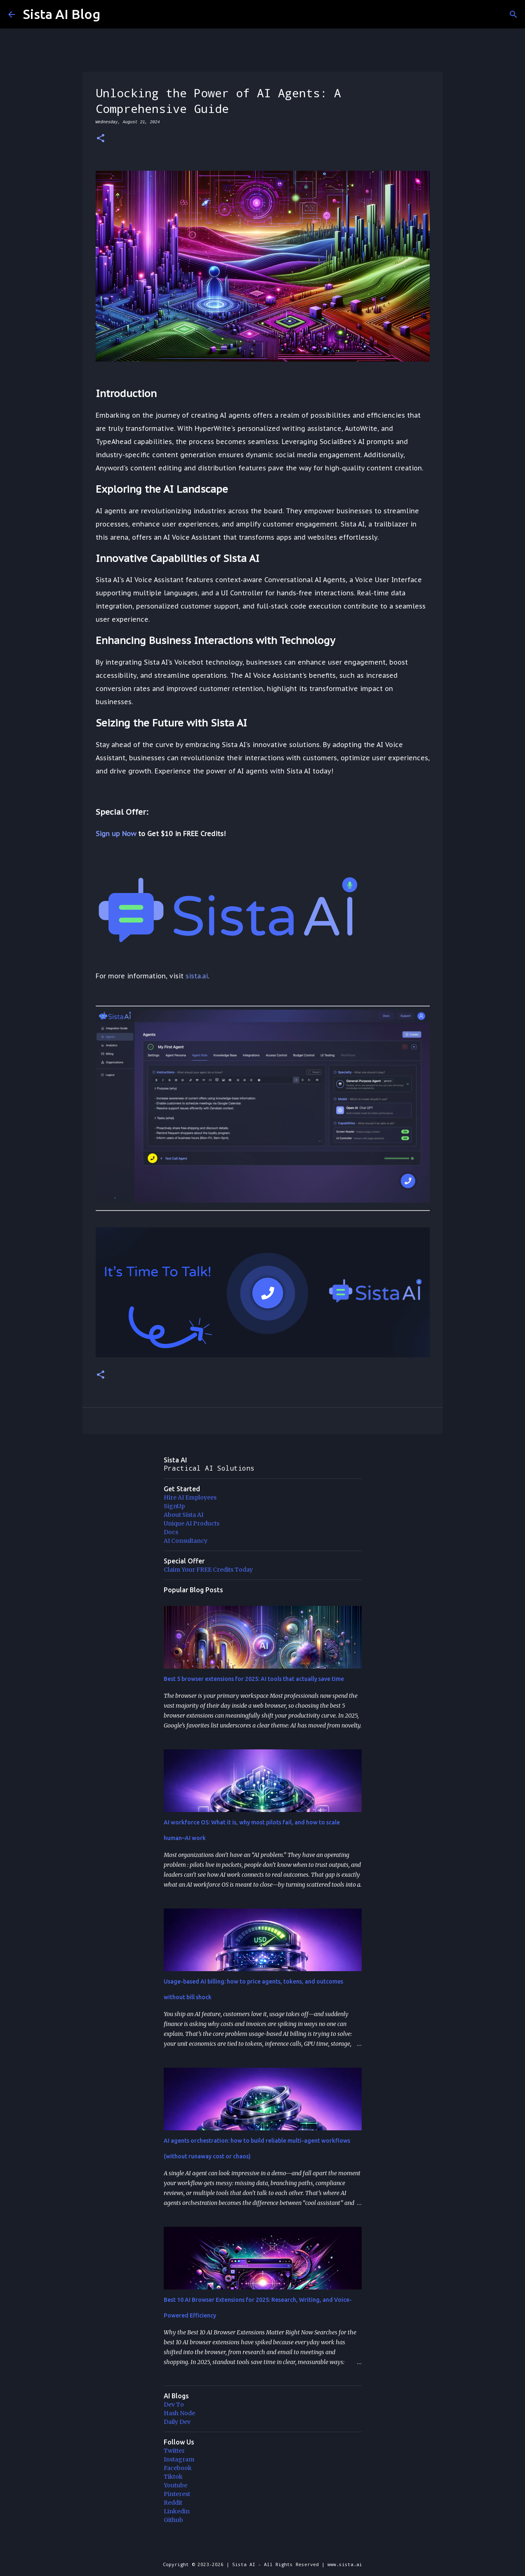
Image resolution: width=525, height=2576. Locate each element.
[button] (101, 138)
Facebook (178, 2468)
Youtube (175, 2485)
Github (173, 2520)
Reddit (173, 2502)
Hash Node (179, 2413)
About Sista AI (183, 1514)
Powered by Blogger (263, 2547)
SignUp (174, 1506)
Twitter (174, 2450)
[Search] (513, 14)
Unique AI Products (191, 1523)
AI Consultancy (185, 1540)
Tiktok (173, 2476)
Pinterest (177, 2494)
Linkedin (177, 2511)
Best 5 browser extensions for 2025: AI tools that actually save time (254, 1679)
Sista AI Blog (61, 14)
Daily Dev (177, 2422)
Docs (171, 1532)
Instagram (179, 2459)
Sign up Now (116, 834)
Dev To (174, 2404)
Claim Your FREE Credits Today (208, 1569)
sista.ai (197, 976)
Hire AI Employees (190, 1497)
